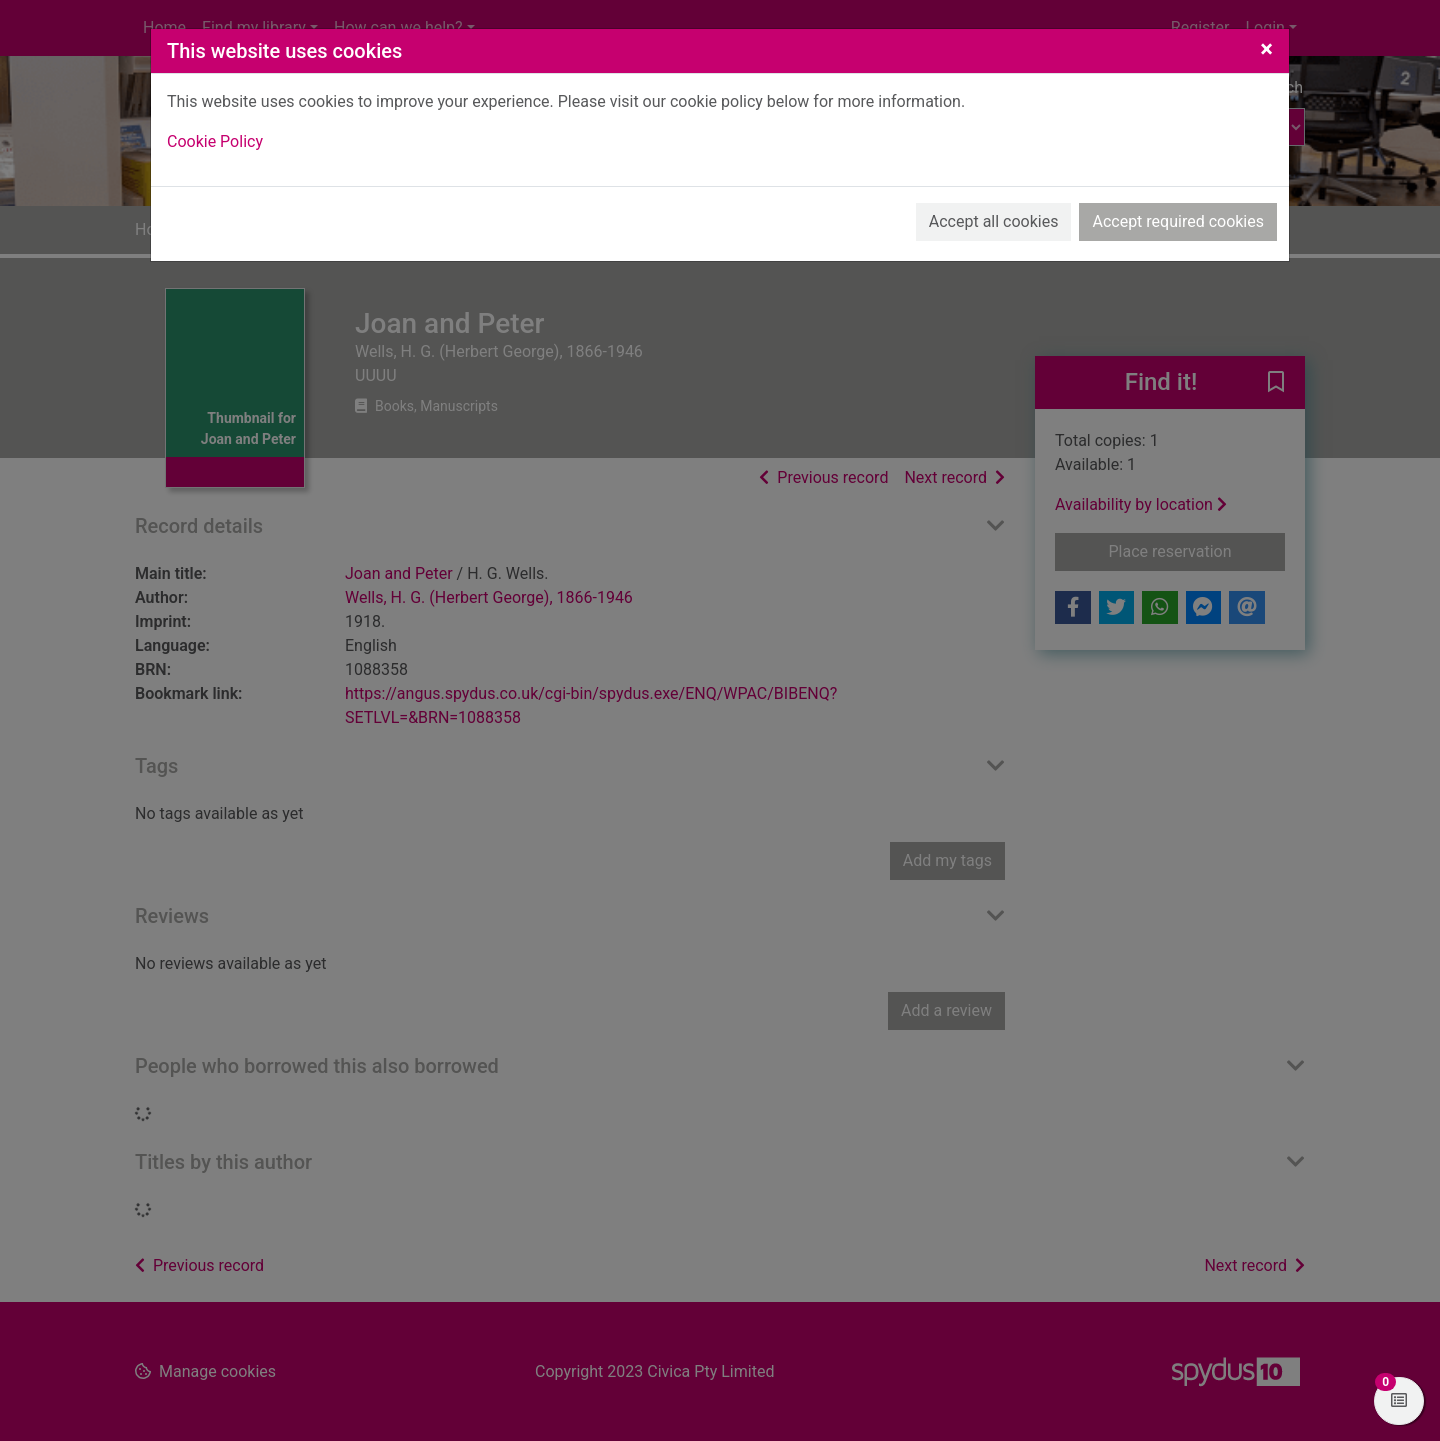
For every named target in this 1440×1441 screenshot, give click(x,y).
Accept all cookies (994, 221)
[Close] (1266, 49)
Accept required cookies (1178, 221)
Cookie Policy (215, 141)
